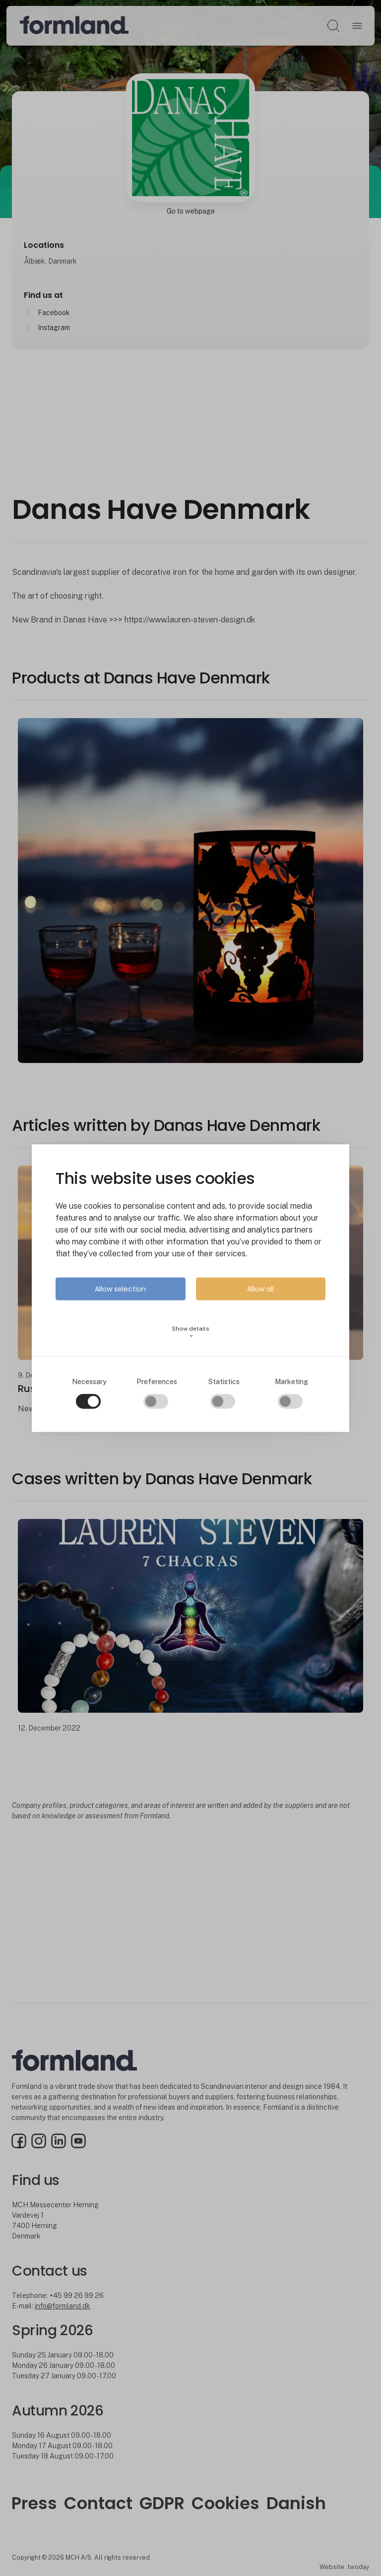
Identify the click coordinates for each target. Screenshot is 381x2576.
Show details (190, 1332)
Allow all (260, 1289)
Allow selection (120, 1289)
